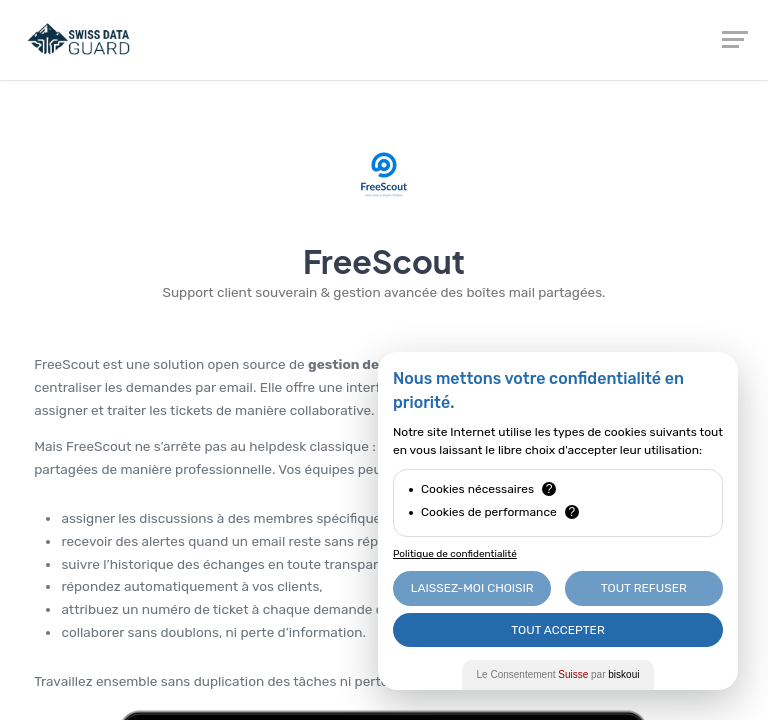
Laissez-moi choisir (472, 588)
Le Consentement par (558, 674)
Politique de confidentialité (455, 554)
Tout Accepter (558, 630)
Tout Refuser (644, 588)
